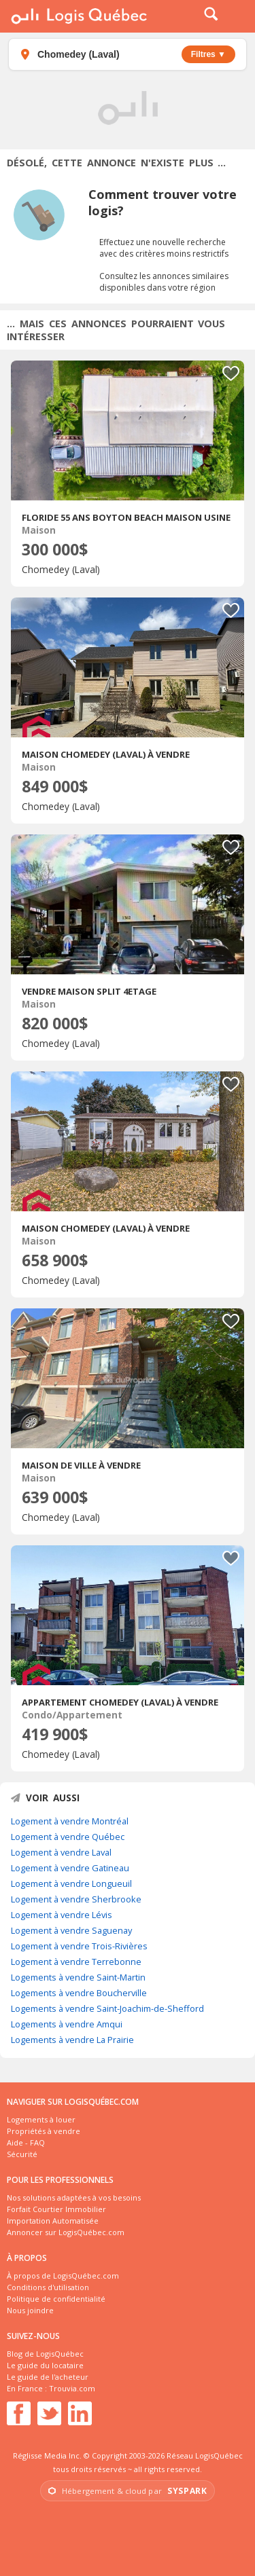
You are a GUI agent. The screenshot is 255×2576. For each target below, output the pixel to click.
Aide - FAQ (26, 2142)
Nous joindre (30, 2310)
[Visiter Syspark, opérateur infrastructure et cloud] (127, 2491)
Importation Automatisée (53, 2220)
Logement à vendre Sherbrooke (76, 1899)
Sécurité (22, 2154)
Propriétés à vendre (43, 2131)
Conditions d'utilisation (48, 2287)
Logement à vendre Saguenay (71, 1930)
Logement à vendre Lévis (61, 1915)
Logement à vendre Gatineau (70, 1868)
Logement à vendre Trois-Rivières (79, 1946)
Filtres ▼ (208, 54)
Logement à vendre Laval (61, 1852)
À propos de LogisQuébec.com (63, 2275)
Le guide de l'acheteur (47, 2377)
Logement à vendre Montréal (70, 1821)
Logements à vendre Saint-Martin (78, 1977)
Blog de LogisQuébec (45, 2354)
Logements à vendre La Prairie (72, 2040)
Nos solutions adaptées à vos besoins (74, 2197)
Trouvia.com (72, 2388)
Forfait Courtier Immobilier (56, 2209)
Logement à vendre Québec (67, 1836)
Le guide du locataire (45, 2365)
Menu (236, 16)
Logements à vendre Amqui (66, 2024)
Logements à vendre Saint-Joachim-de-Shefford (107, 2008)
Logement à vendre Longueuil (71, 1883)
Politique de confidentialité (56, 2299)
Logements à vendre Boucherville (79, 1993)
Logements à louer (41, 2119)
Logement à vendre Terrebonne (76, 1961)
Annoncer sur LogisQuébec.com (65, 2232)
